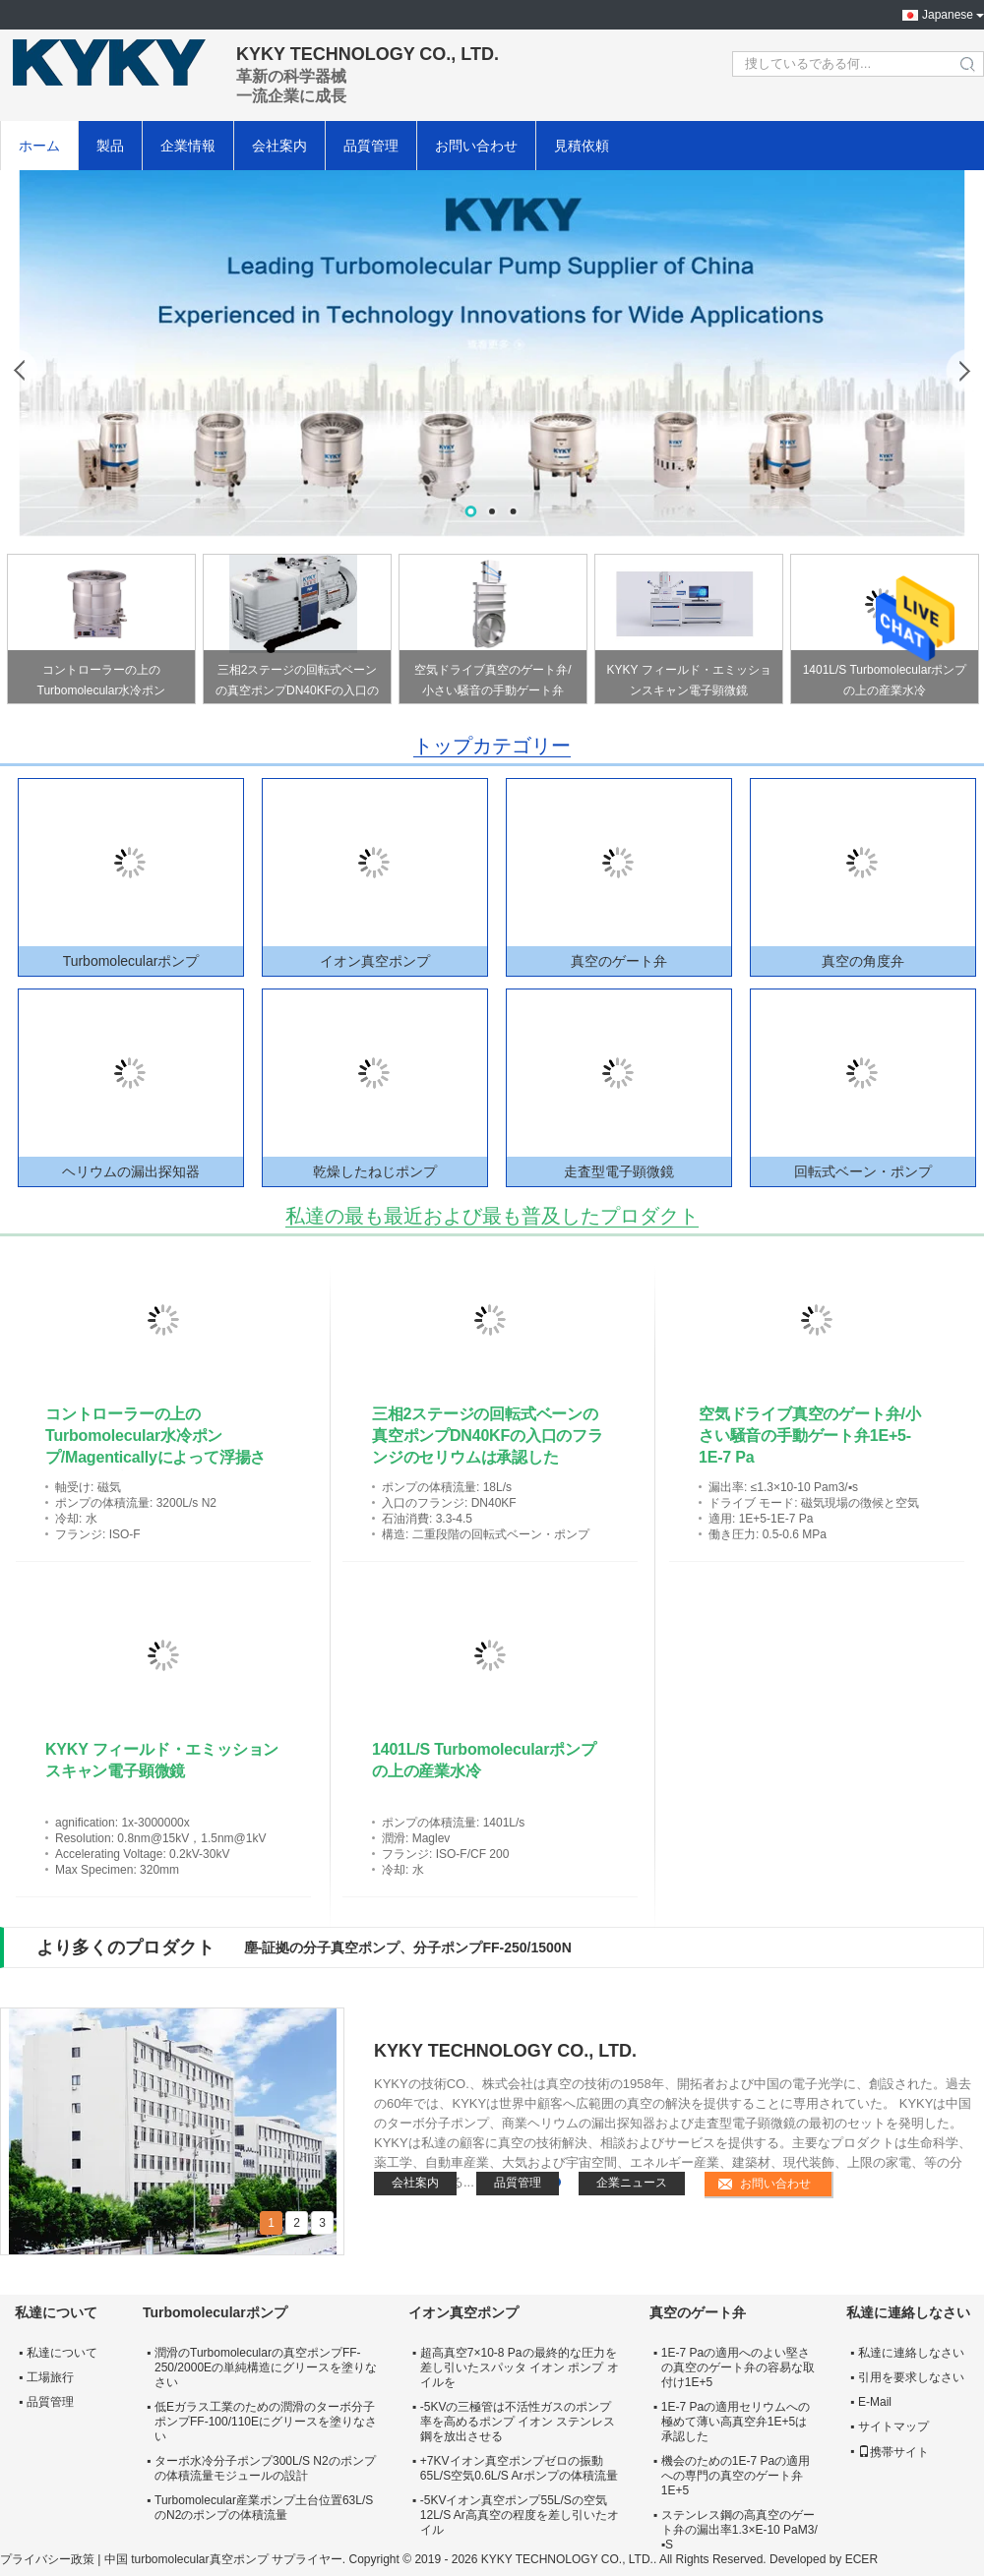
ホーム (39, 145)
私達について (62, 2353)
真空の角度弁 (863, 961)
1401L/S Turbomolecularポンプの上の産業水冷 (885, 680)
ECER (861, 2559)
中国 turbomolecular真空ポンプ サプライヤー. (226, 2559)
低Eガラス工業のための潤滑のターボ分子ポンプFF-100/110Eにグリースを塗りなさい (265, 2421)
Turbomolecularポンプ (131, 961)
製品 (110, 145)
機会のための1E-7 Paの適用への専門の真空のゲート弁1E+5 (735, 2475)
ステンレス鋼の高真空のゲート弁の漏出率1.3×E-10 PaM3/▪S (739, 2529)
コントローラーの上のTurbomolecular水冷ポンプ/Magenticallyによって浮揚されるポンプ (101, 683)
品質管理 (371, 145)
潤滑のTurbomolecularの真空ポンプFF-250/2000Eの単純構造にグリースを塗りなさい (265, 2367)
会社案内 (279, 145)
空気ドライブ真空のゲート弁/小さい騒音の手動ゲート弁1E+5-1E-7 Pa (492, 683)
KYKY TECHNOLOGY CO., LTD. (505, 2051)
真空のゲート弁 (619, 961)
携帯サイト (893, 2452)
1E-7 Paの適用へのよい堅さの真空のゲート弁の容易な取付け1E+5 (738, 2367)
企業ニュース (631, 2182)
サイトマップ (893, 2426)
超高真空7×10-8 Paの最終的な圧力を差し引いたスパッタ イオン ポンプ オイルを (519, 2367)
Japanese (947, 15)
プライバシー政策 (47, 2559)
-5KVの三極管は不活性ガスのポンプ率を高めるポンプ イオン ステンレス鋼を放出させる (518, 2421)
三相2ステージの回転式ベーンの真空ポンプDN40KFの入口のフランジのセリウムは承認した (297, 683)
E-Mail (875, 2402)
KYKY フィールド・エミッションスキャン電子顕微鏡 (688, 680)
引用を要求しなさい (911, 2377)
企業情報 (187, 145)
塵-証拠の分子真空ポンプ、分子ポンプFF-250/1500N (408, 1947)
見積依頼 (581, 145)
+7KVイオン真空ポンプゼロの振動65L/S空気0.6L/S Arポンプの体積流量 (519, 2468)
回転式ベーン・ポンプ (863, 1171)
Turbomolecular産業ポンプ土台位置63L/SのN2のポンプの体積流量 (263, 2507)
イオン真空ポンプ (375, 961)
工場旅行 (50, 2377)
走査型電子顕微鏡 (619, 1171)
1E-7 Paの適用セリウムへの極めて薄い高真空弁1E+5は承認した (735, 2421)
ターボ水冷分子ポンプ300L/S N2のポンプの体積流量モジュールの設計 (265, 2468)
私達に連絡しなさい (911, 2353)
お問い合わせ (476, 145)
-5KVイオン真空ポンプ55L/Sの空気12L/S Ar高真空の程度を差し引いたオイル (519, 2515)
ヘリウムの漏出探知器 (131, 1171)
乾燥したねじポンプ (375, 1171)
